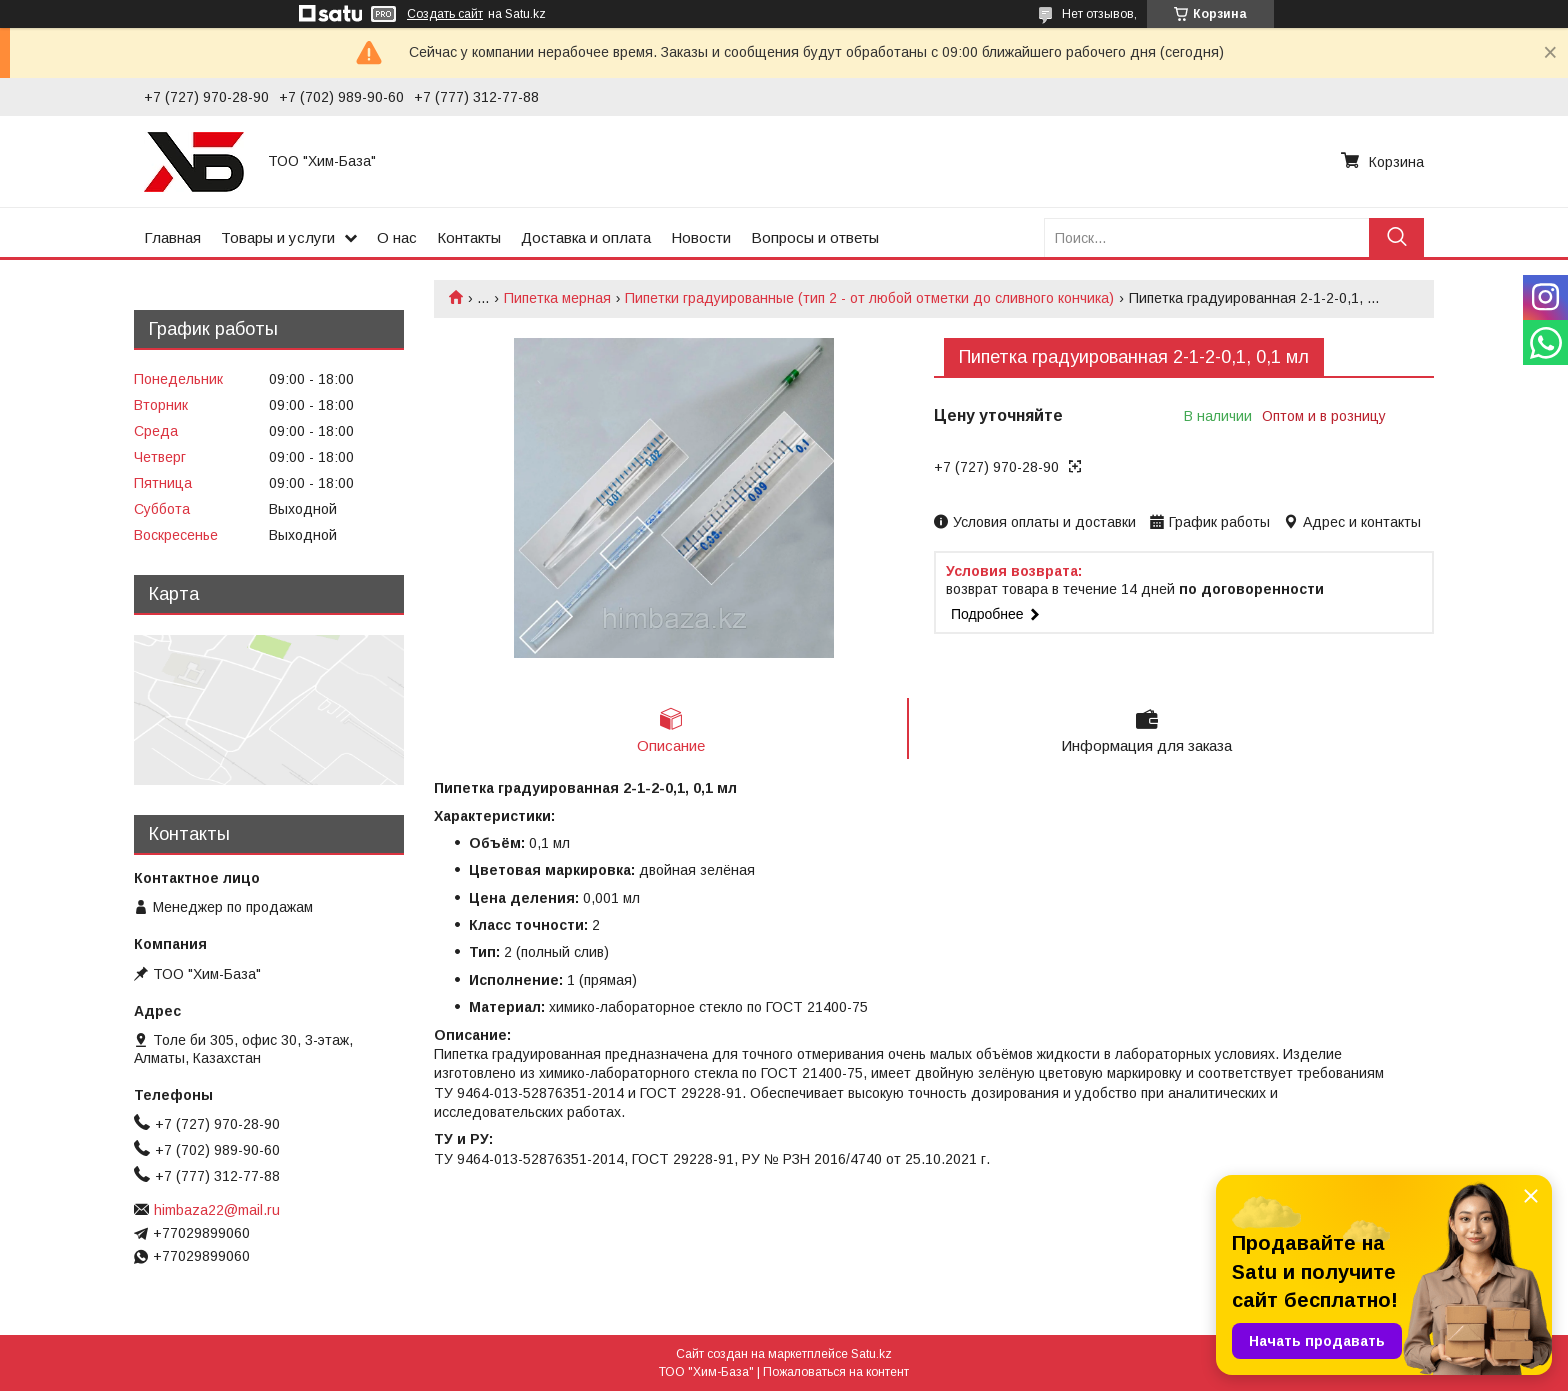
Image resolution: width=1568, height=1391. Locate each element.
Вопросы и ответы (815, 237)
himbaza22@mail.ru (217, 1210)
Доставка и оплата (586, 237)
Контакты (469, 237)
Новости (701, 237)
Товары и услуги (278, 237)
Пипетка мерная (557, 298)
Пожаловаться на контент (836, 1372)
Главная (172, 237)
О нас (397, 237)
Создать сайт (445, 14)
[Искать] (1396, 237)
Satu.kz (871, 1354)
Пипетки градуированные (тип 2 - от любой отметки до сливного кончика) (869, 298)
